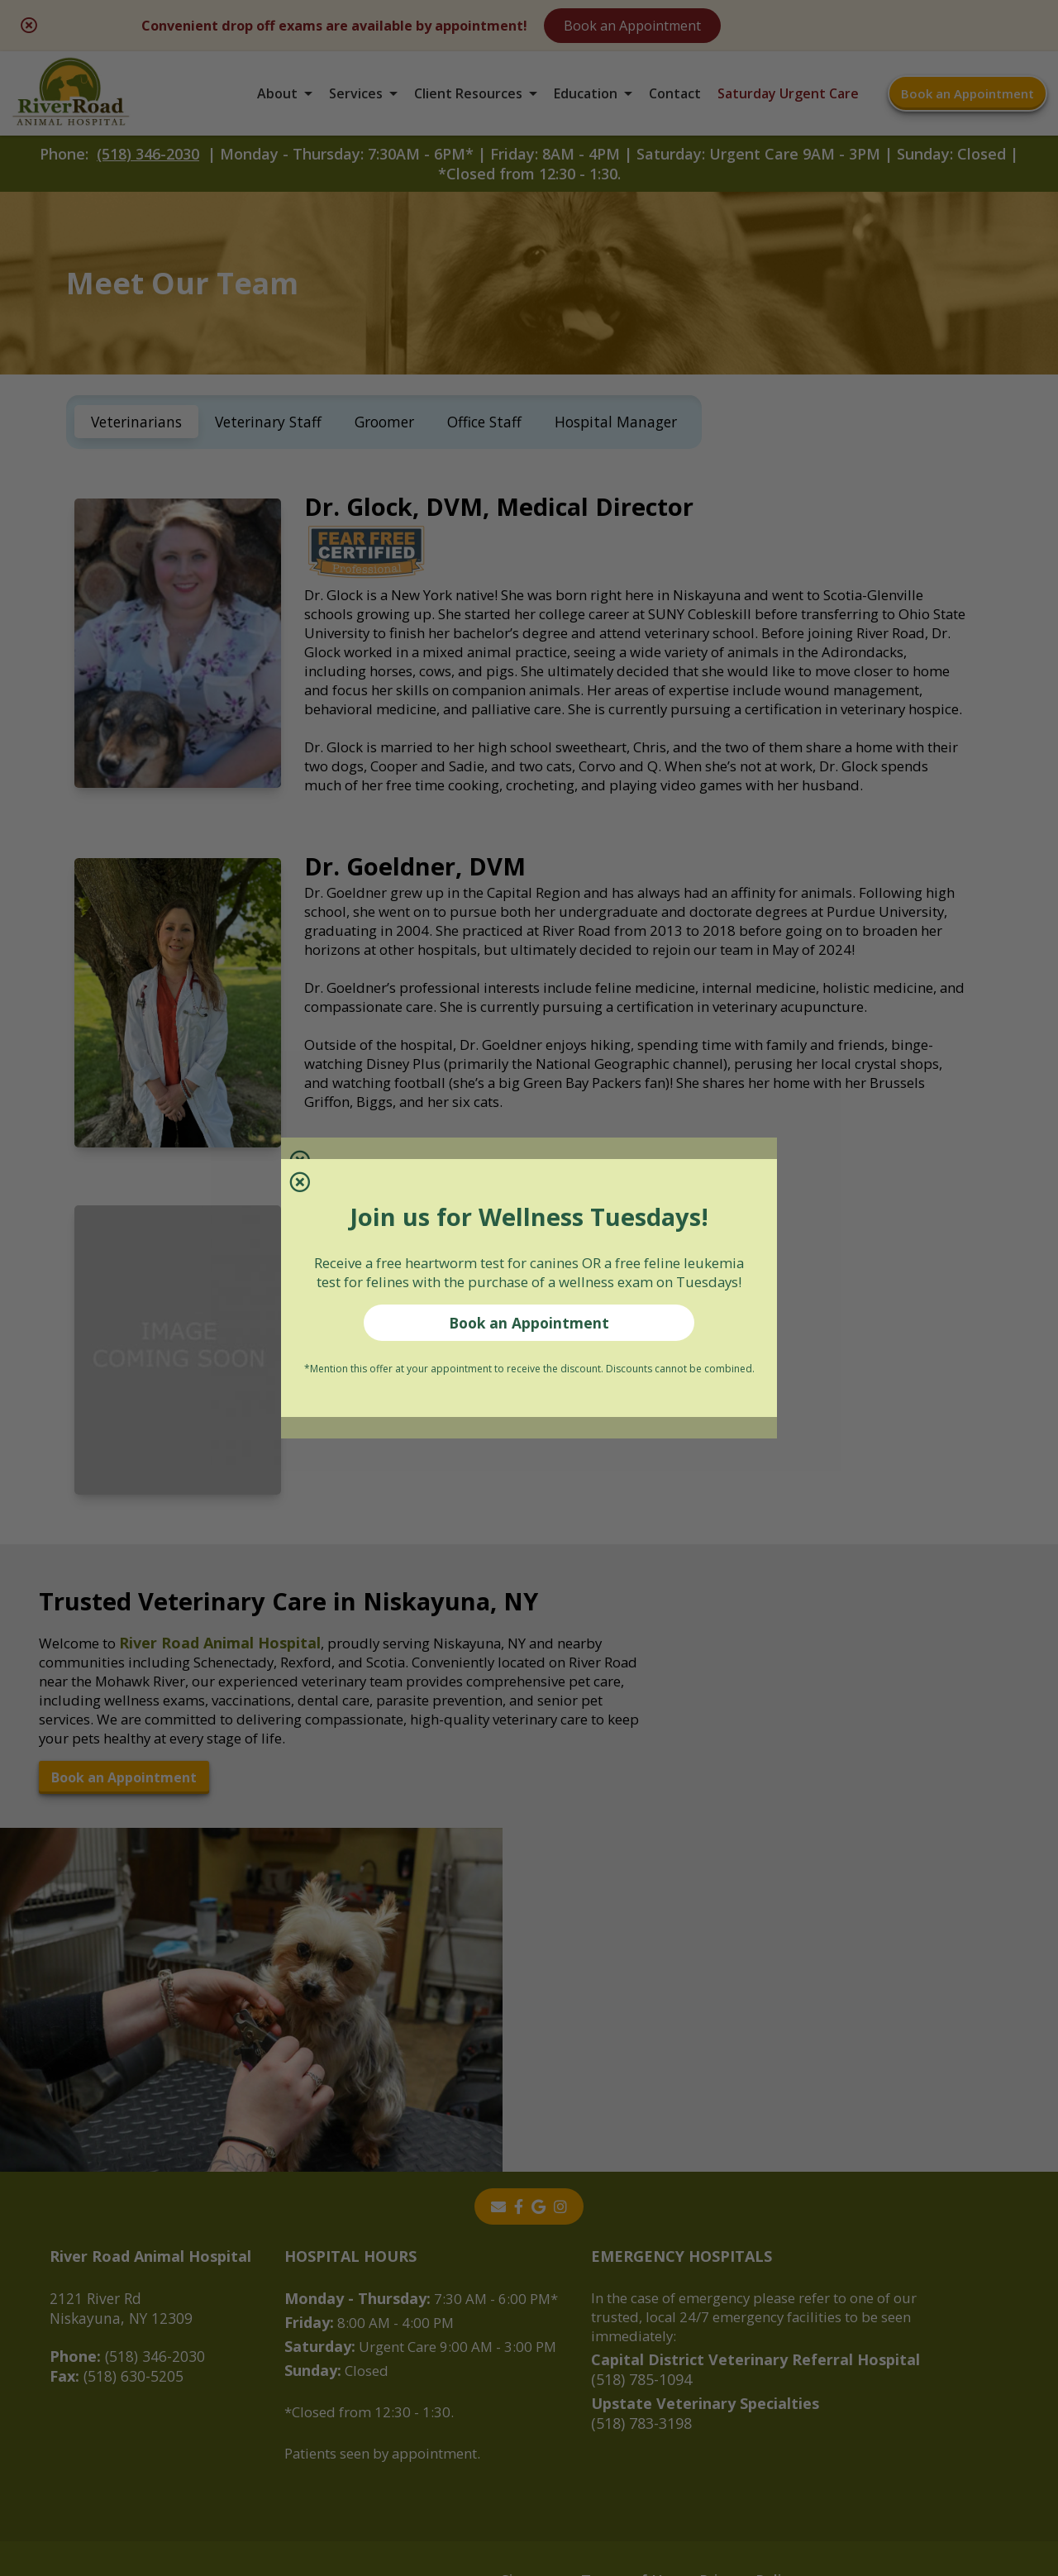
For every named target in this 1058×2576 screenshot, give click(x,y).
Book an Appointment (529, 1337)
